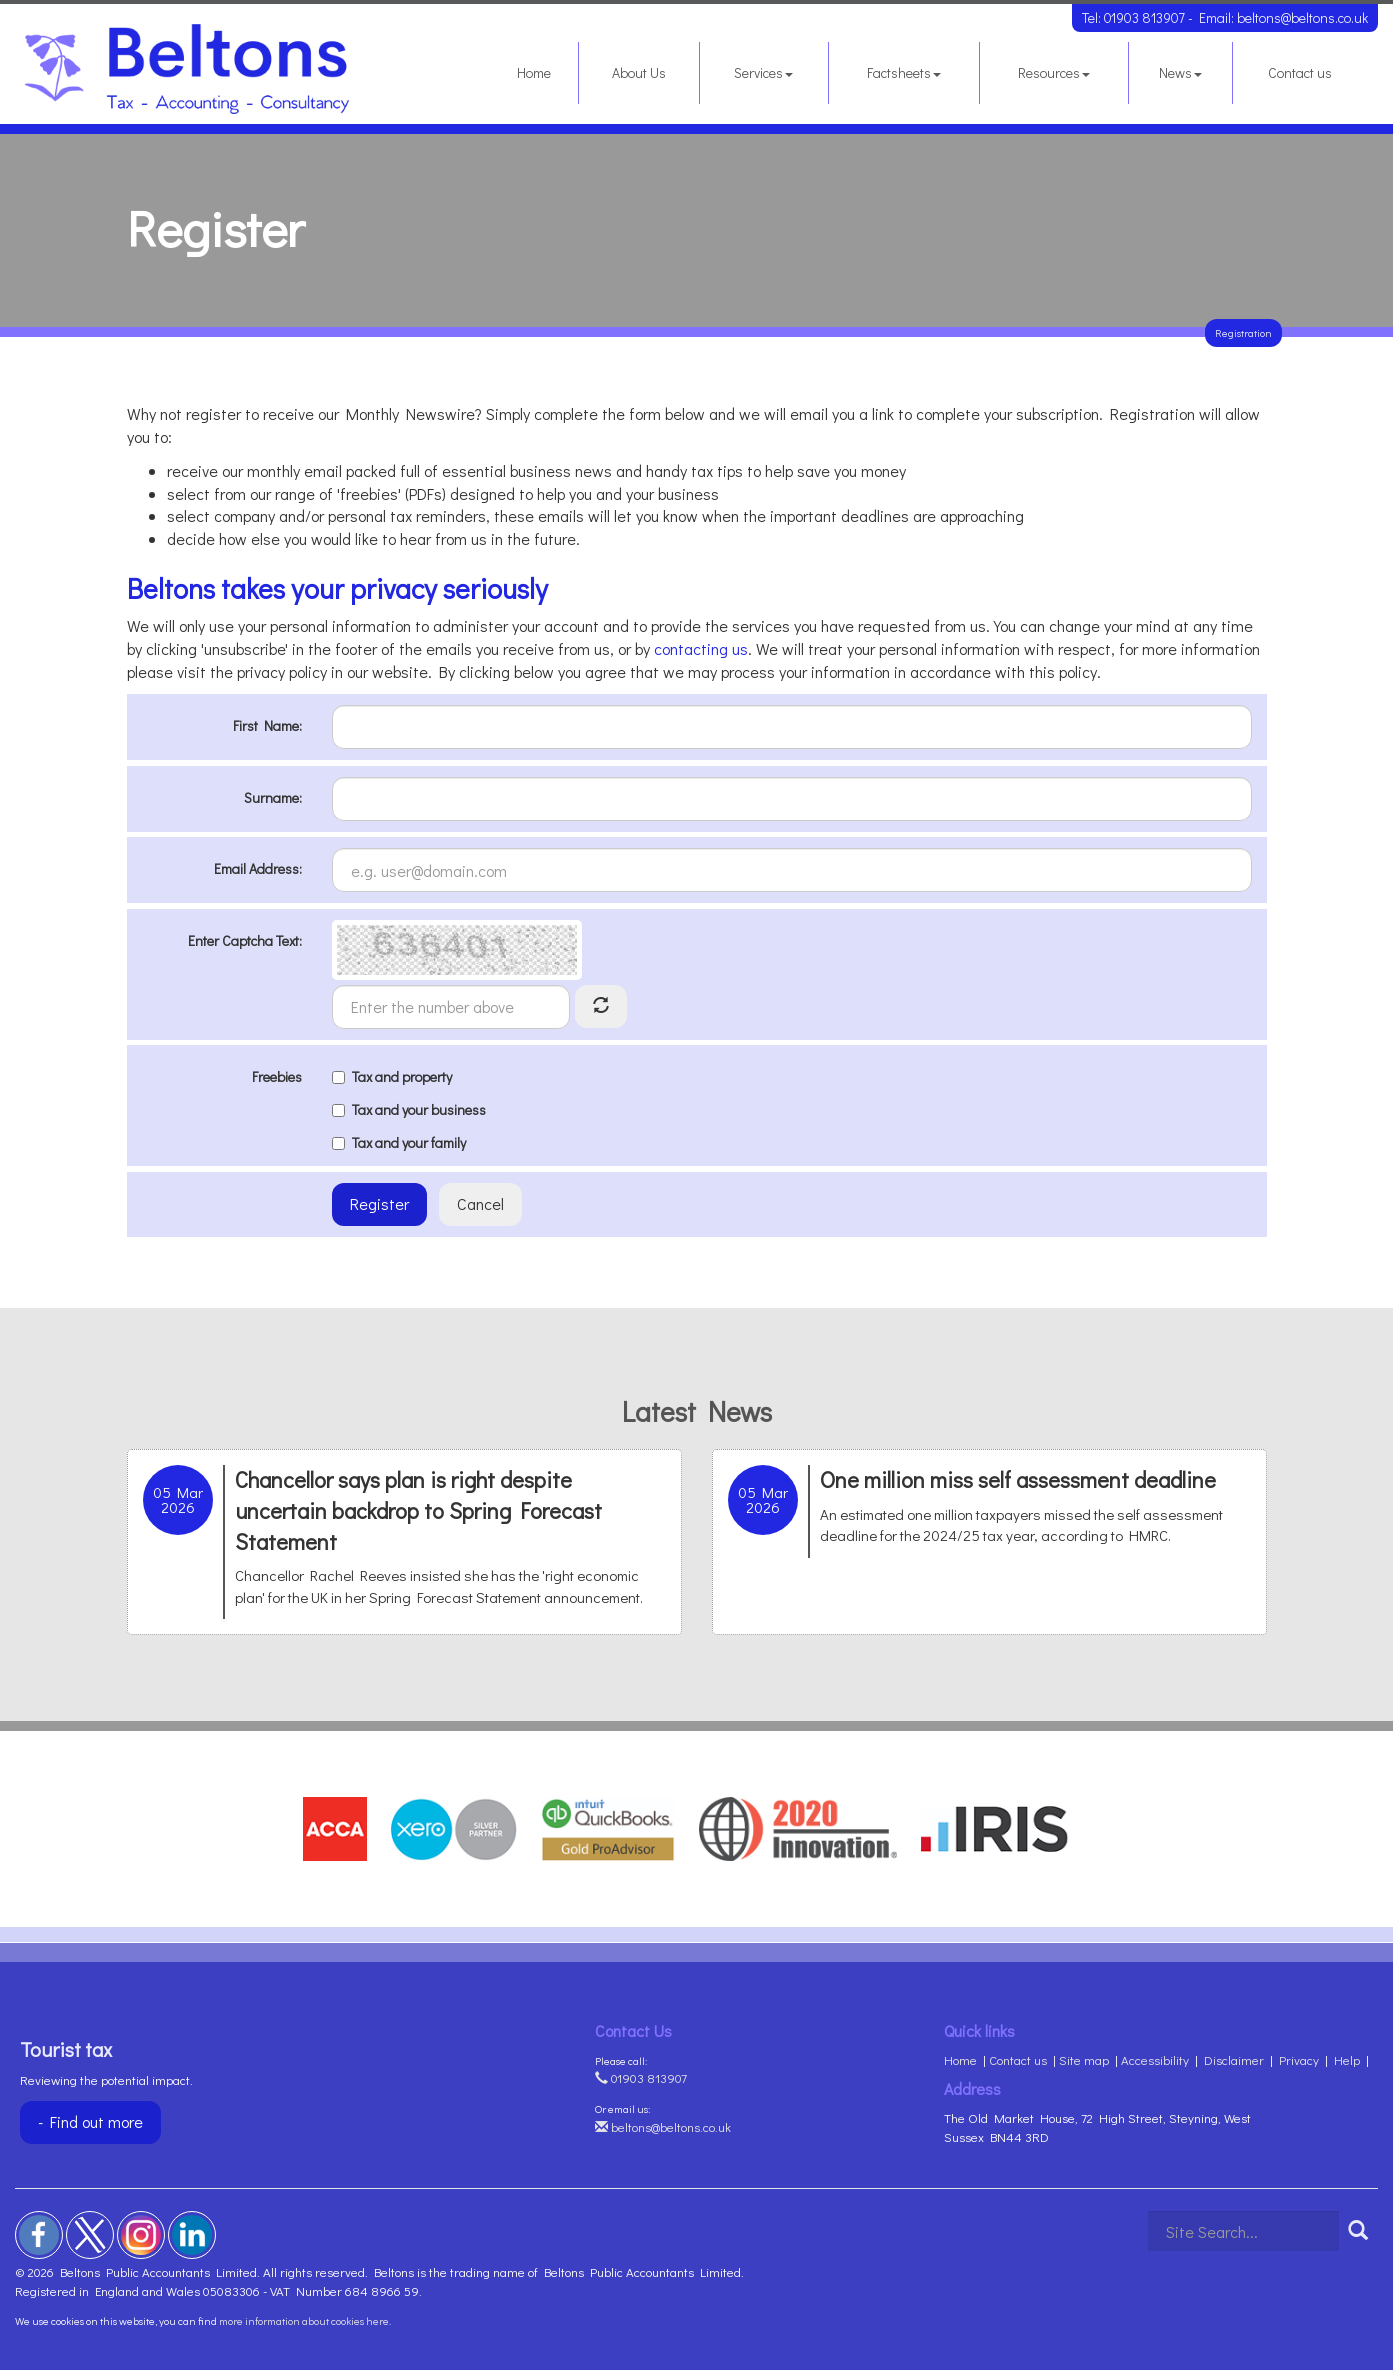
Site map (1084, 2059)
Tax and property (392, 1076)
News (1180, 72)
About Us (639, 72)
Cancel (480, 1203)
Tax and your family (399, 1142)
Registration (1243, 332)
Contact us (1300, 72)
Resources (1054, 72)
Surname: (273, 797)
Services (763, 72)
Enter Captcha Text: (245, 940)
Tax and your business (409, 1109)
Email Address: (258, 868)
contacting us (701, 648)
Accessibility (1155, 2059)
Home (534, 72)
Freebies (277, 1076)
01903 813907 (1144, 17)
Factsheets (904, 72)
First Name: (267, 725)
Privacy (1299, 2059)
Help (1347, 2059)
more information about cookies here (304, 2320)
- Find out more (90, 2121)
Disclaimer (1234, 2059)
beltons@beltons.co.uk (1302, 17)
